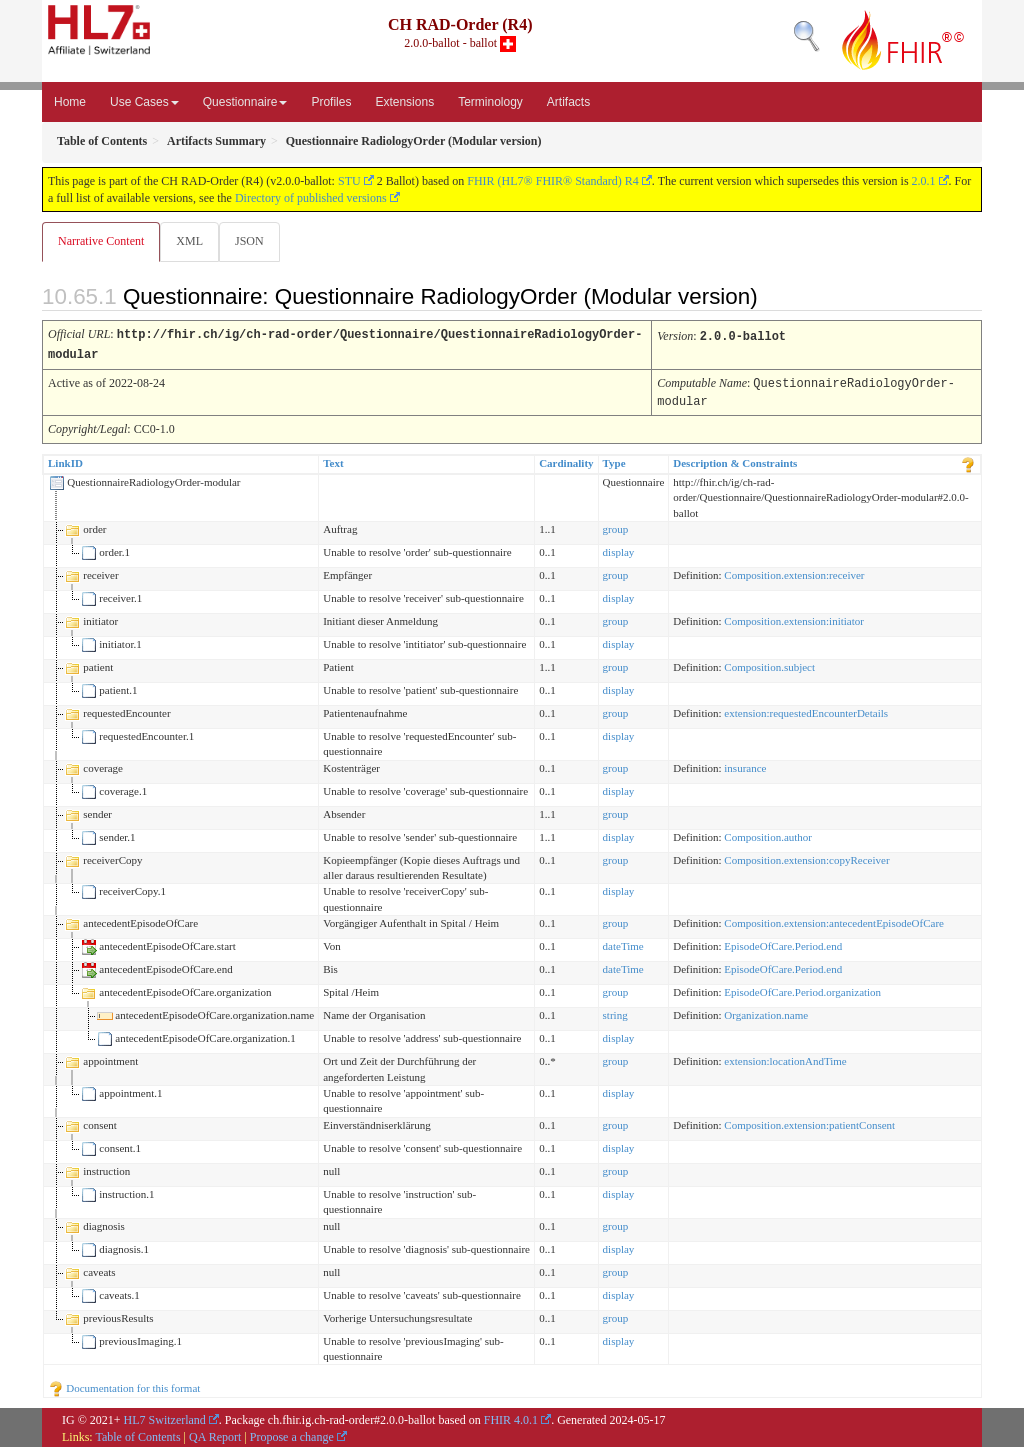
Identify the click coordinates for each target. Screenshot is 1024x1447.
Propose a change (292, 1434)
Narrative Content (101, 241)
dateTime (623, 943)
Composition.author (768, 834)
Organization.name (766, 1012)
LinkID (65, 460)
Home (70, 102)
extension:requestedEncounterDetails (806, 710)
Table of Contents (137, 1434)
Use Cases (144, 102)
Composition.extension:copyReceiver (806, 857)
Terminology (490, 102)
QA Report (215, 1434)
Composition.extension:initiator (794, 618)
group (616, 526)
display (619, 549)
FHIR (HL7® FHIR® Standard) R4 (553, 181)
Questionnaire (245, 102)
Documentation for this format (124, 1385)
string (615, 1012)
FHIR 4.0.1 (511, 1417)
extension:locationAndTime (785, 1058)
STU (349, 181)
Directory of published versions (311, 198)
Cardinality (566, 460)
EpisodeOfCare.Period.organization (802, 989)
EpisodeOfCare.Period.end (783, 943)
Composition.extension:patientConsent (809, 1122)
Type (614, 460)
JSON (253, 241)
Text (333, 460)
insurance (745, 765)
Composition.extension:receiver (794, 572)
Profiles (331, 102)
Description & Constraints (735, 460)
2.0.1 (924, 181)
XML (191, 241)
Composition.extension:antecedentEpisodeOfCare (834, 920)
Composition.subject (769, 664)
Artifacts (568, 102)
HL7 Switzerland (165, 1417)
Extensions (404, 102)
